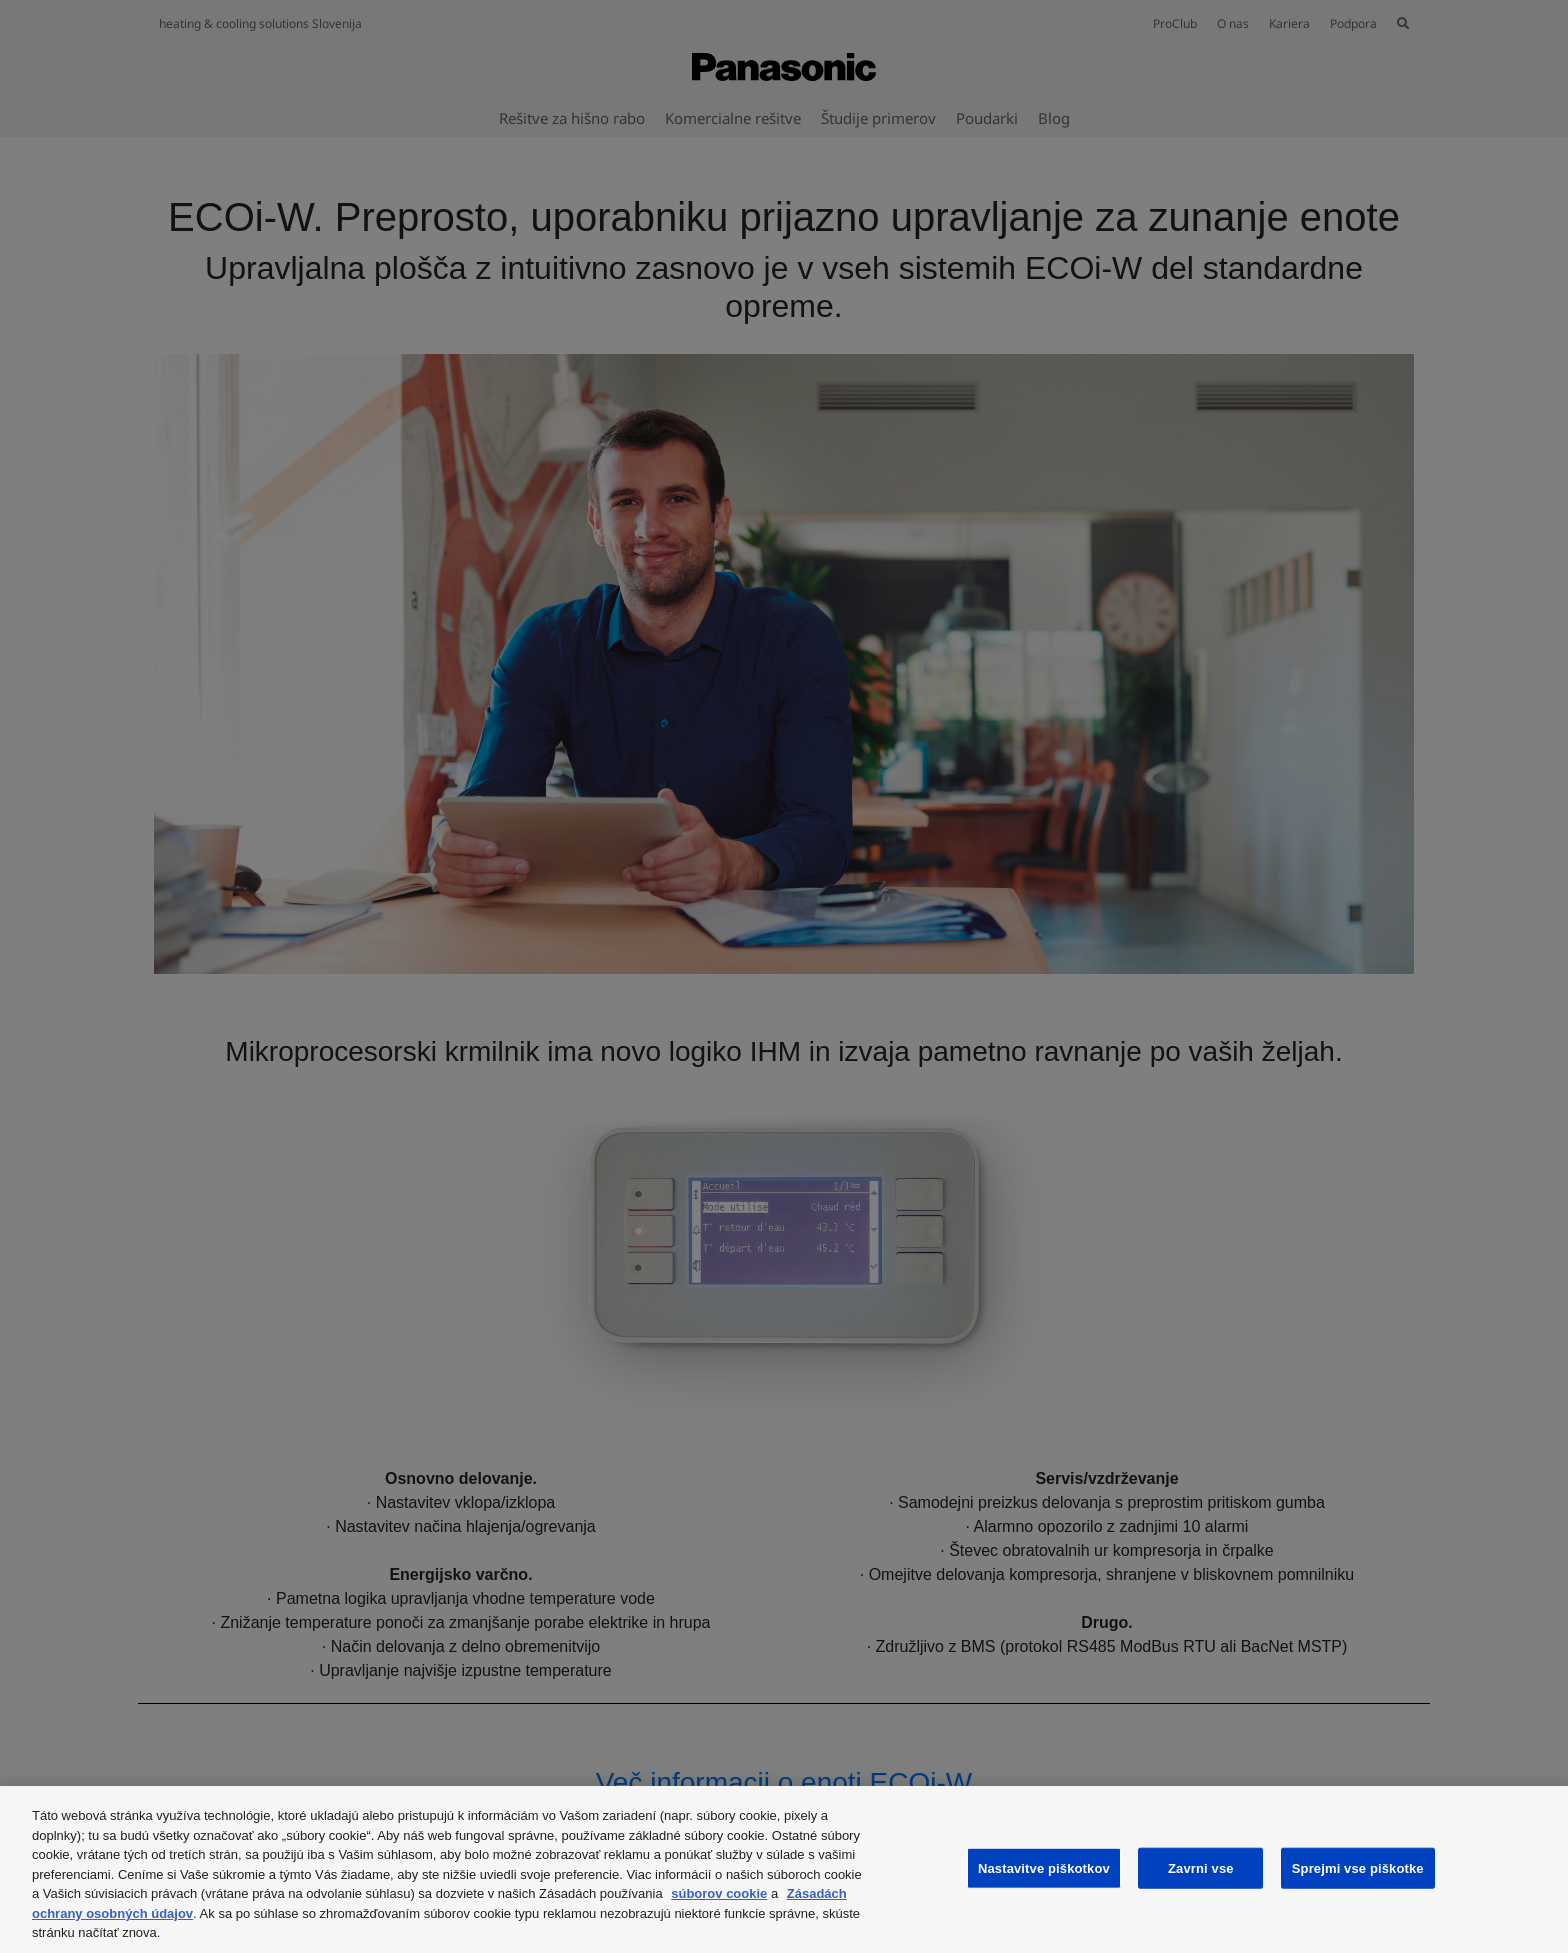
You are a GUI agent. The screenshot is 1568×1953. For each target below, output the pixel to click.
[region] (784, 1869)
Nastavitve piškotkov (1044, 1867)
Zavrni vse (1201, 1867)
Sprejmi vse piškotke (1358, 1867)
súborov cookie (719, 1893)
